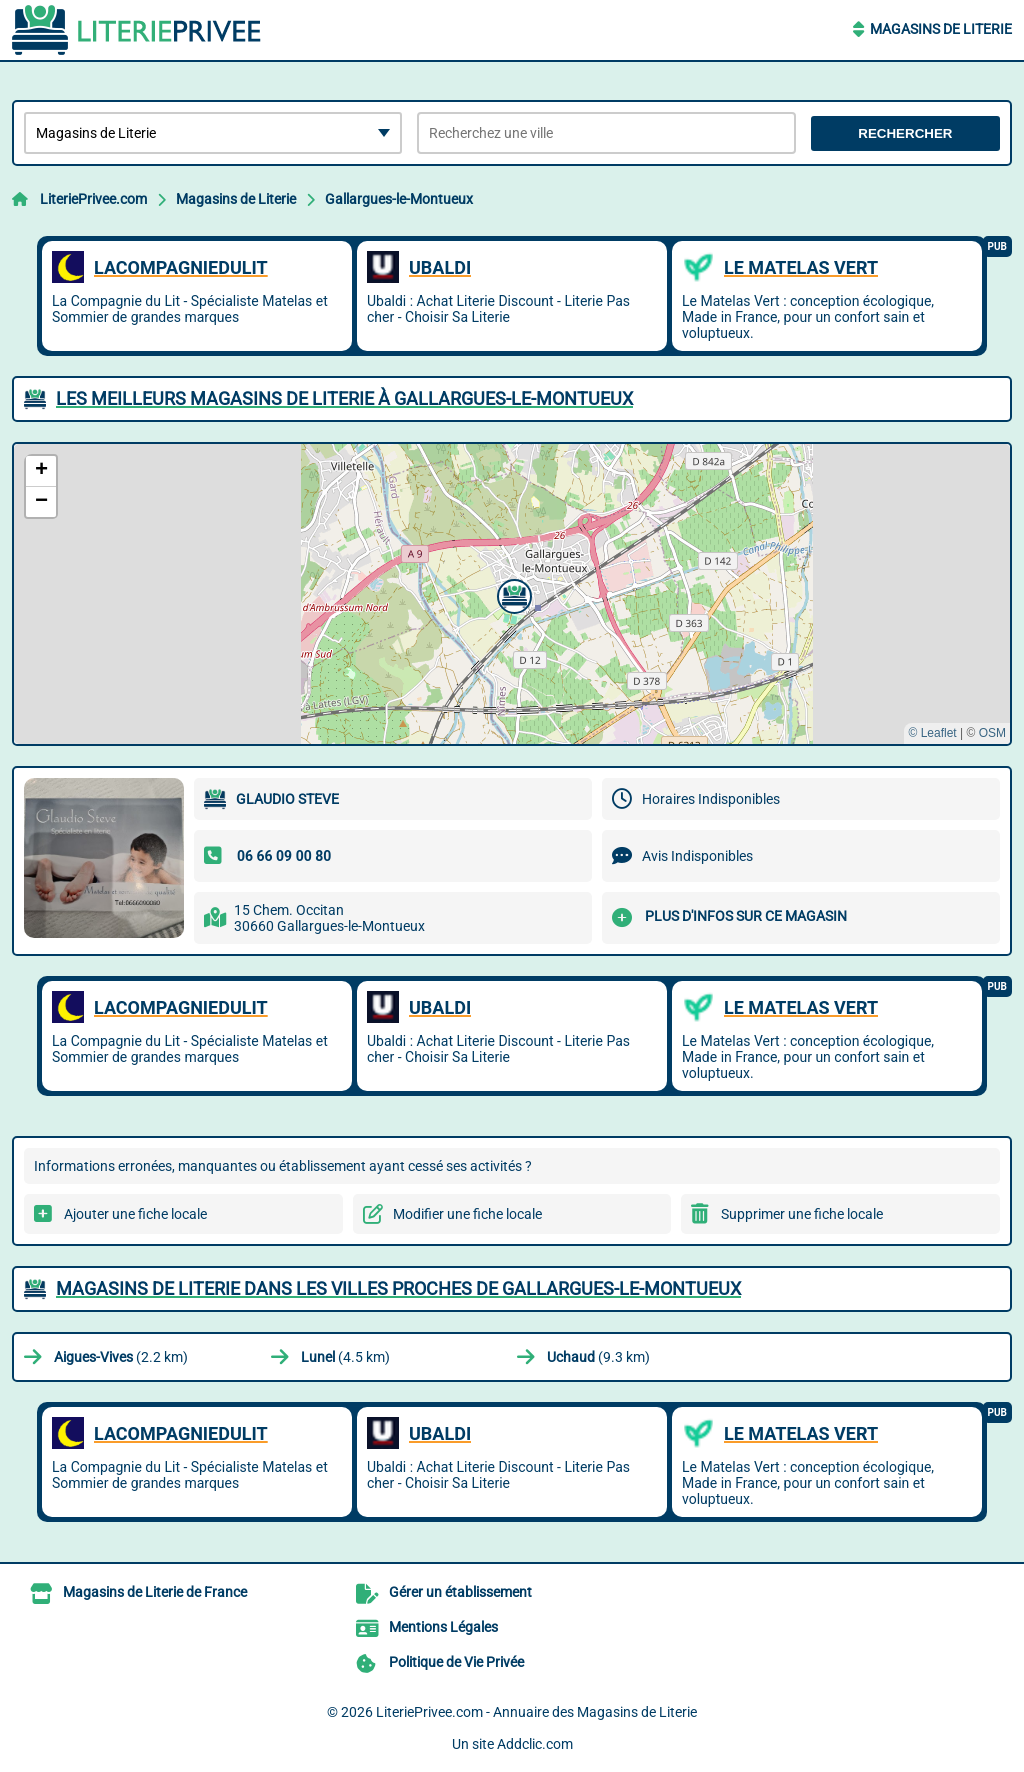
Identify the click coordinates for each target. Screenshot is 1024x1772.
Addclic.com (535, 1744)
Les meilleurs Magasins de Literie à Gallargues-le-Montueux (344, 398)
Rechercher (905, 133)
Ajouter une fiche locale (135, 1214)
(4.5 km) (345, 1357)
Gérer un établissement (460, 1592)
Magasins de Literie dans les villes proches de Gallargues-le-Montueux (398, 1288)
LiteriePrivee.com (93, 199)
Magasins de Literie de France (155, 1592)
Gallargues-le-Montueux (399, 199)
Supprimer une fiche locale (802, 1214)
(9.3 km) (598, 1357)
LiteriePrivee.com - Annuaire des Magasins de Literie (536, 1712)
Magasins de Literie (941, 29)
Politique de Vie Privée (456, 1662)
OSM (992, 733)
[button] (512, 594)
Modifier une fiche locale (467, 1214)
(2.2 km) (121, 1357)
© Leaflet (932, 733)
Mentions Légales (443, 1627)
